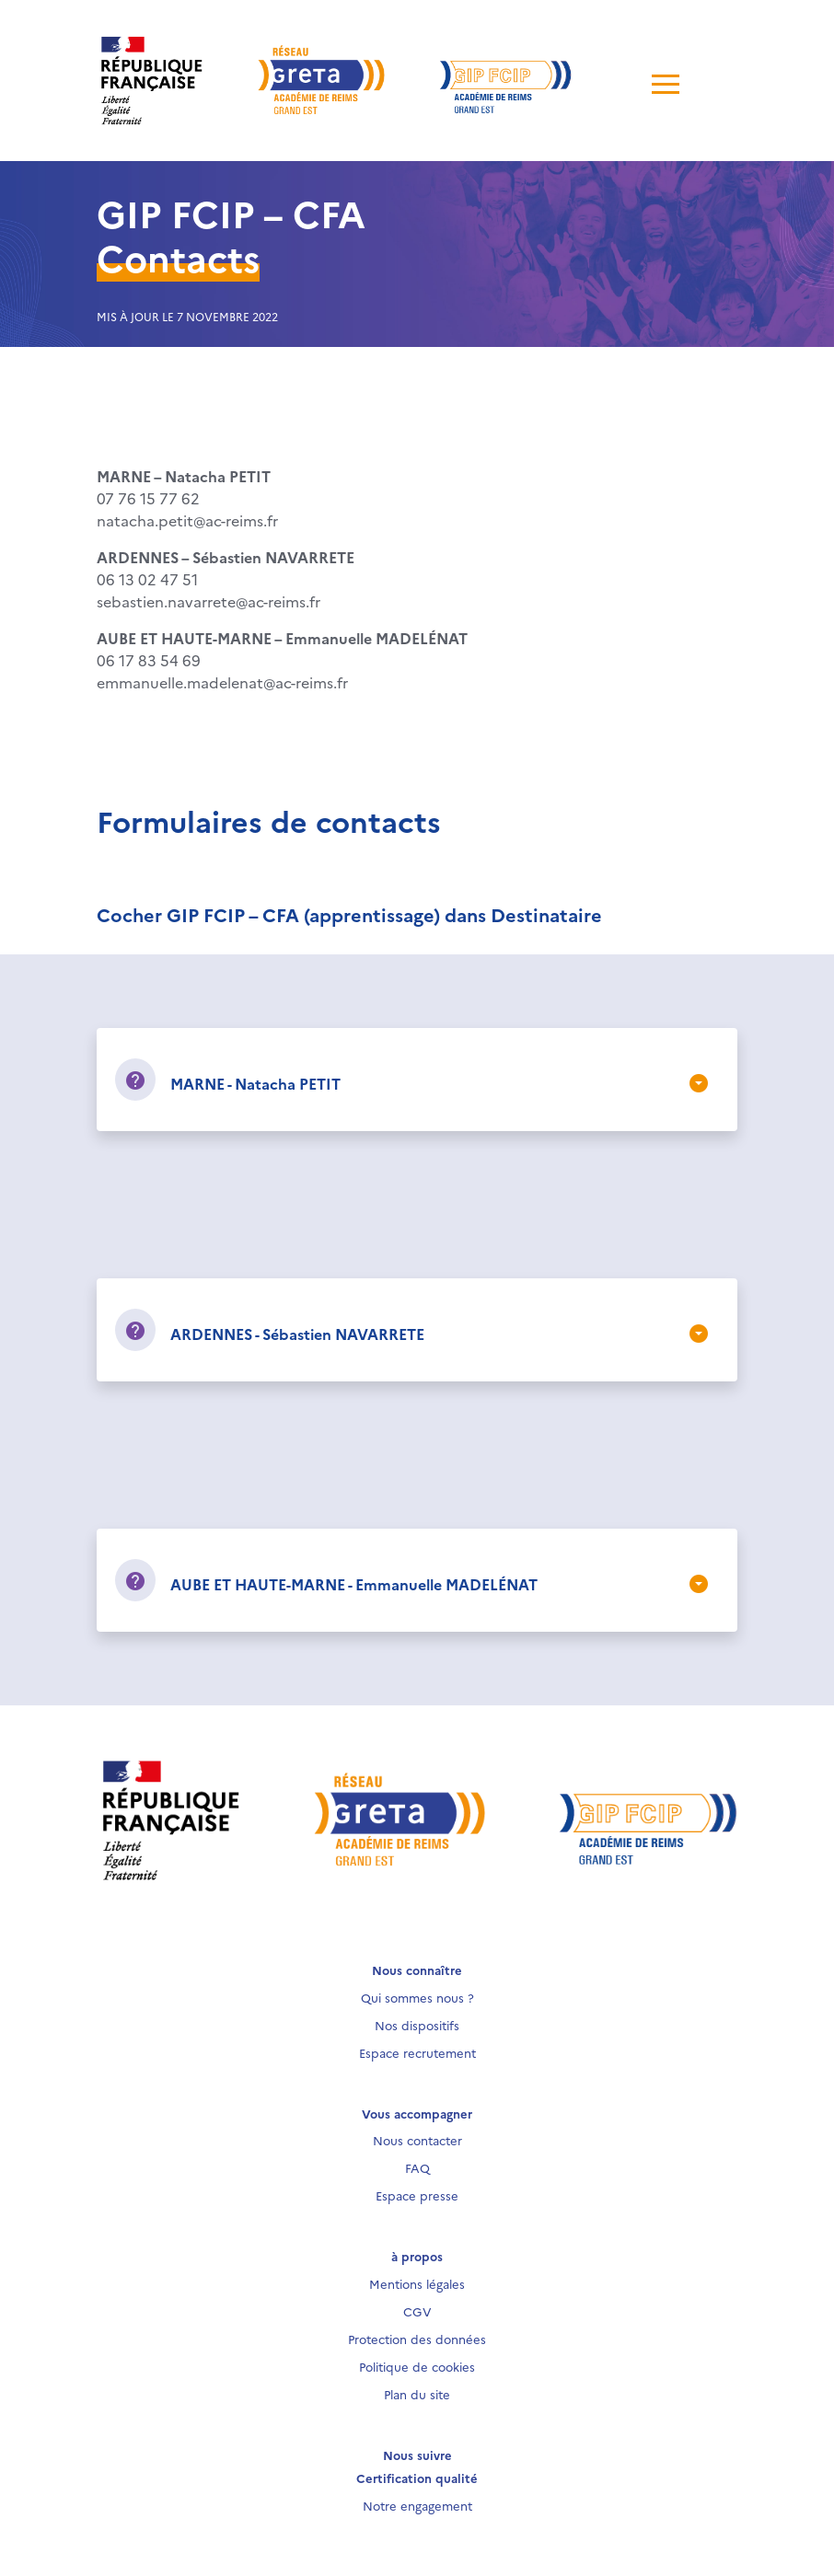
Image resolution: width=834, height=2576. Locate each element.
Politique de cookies (417, 2366)
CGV (417, 2311)
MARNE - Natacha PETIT (255, 1083)
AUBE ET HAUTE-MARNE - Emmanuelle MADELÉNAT (354, 1584)
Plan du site (417, 2393)
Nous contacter (417, 2139)
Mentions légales (417, 2283)
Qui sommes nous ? (417, 1997)
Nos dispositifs (417, 2024)
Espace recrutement (417, 2052)
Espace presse (417, 2195)
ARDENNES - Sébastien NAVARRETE (297, 1333)
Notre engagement (417, 2505)
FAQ (417, 2167)
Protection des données (417, 2338)
